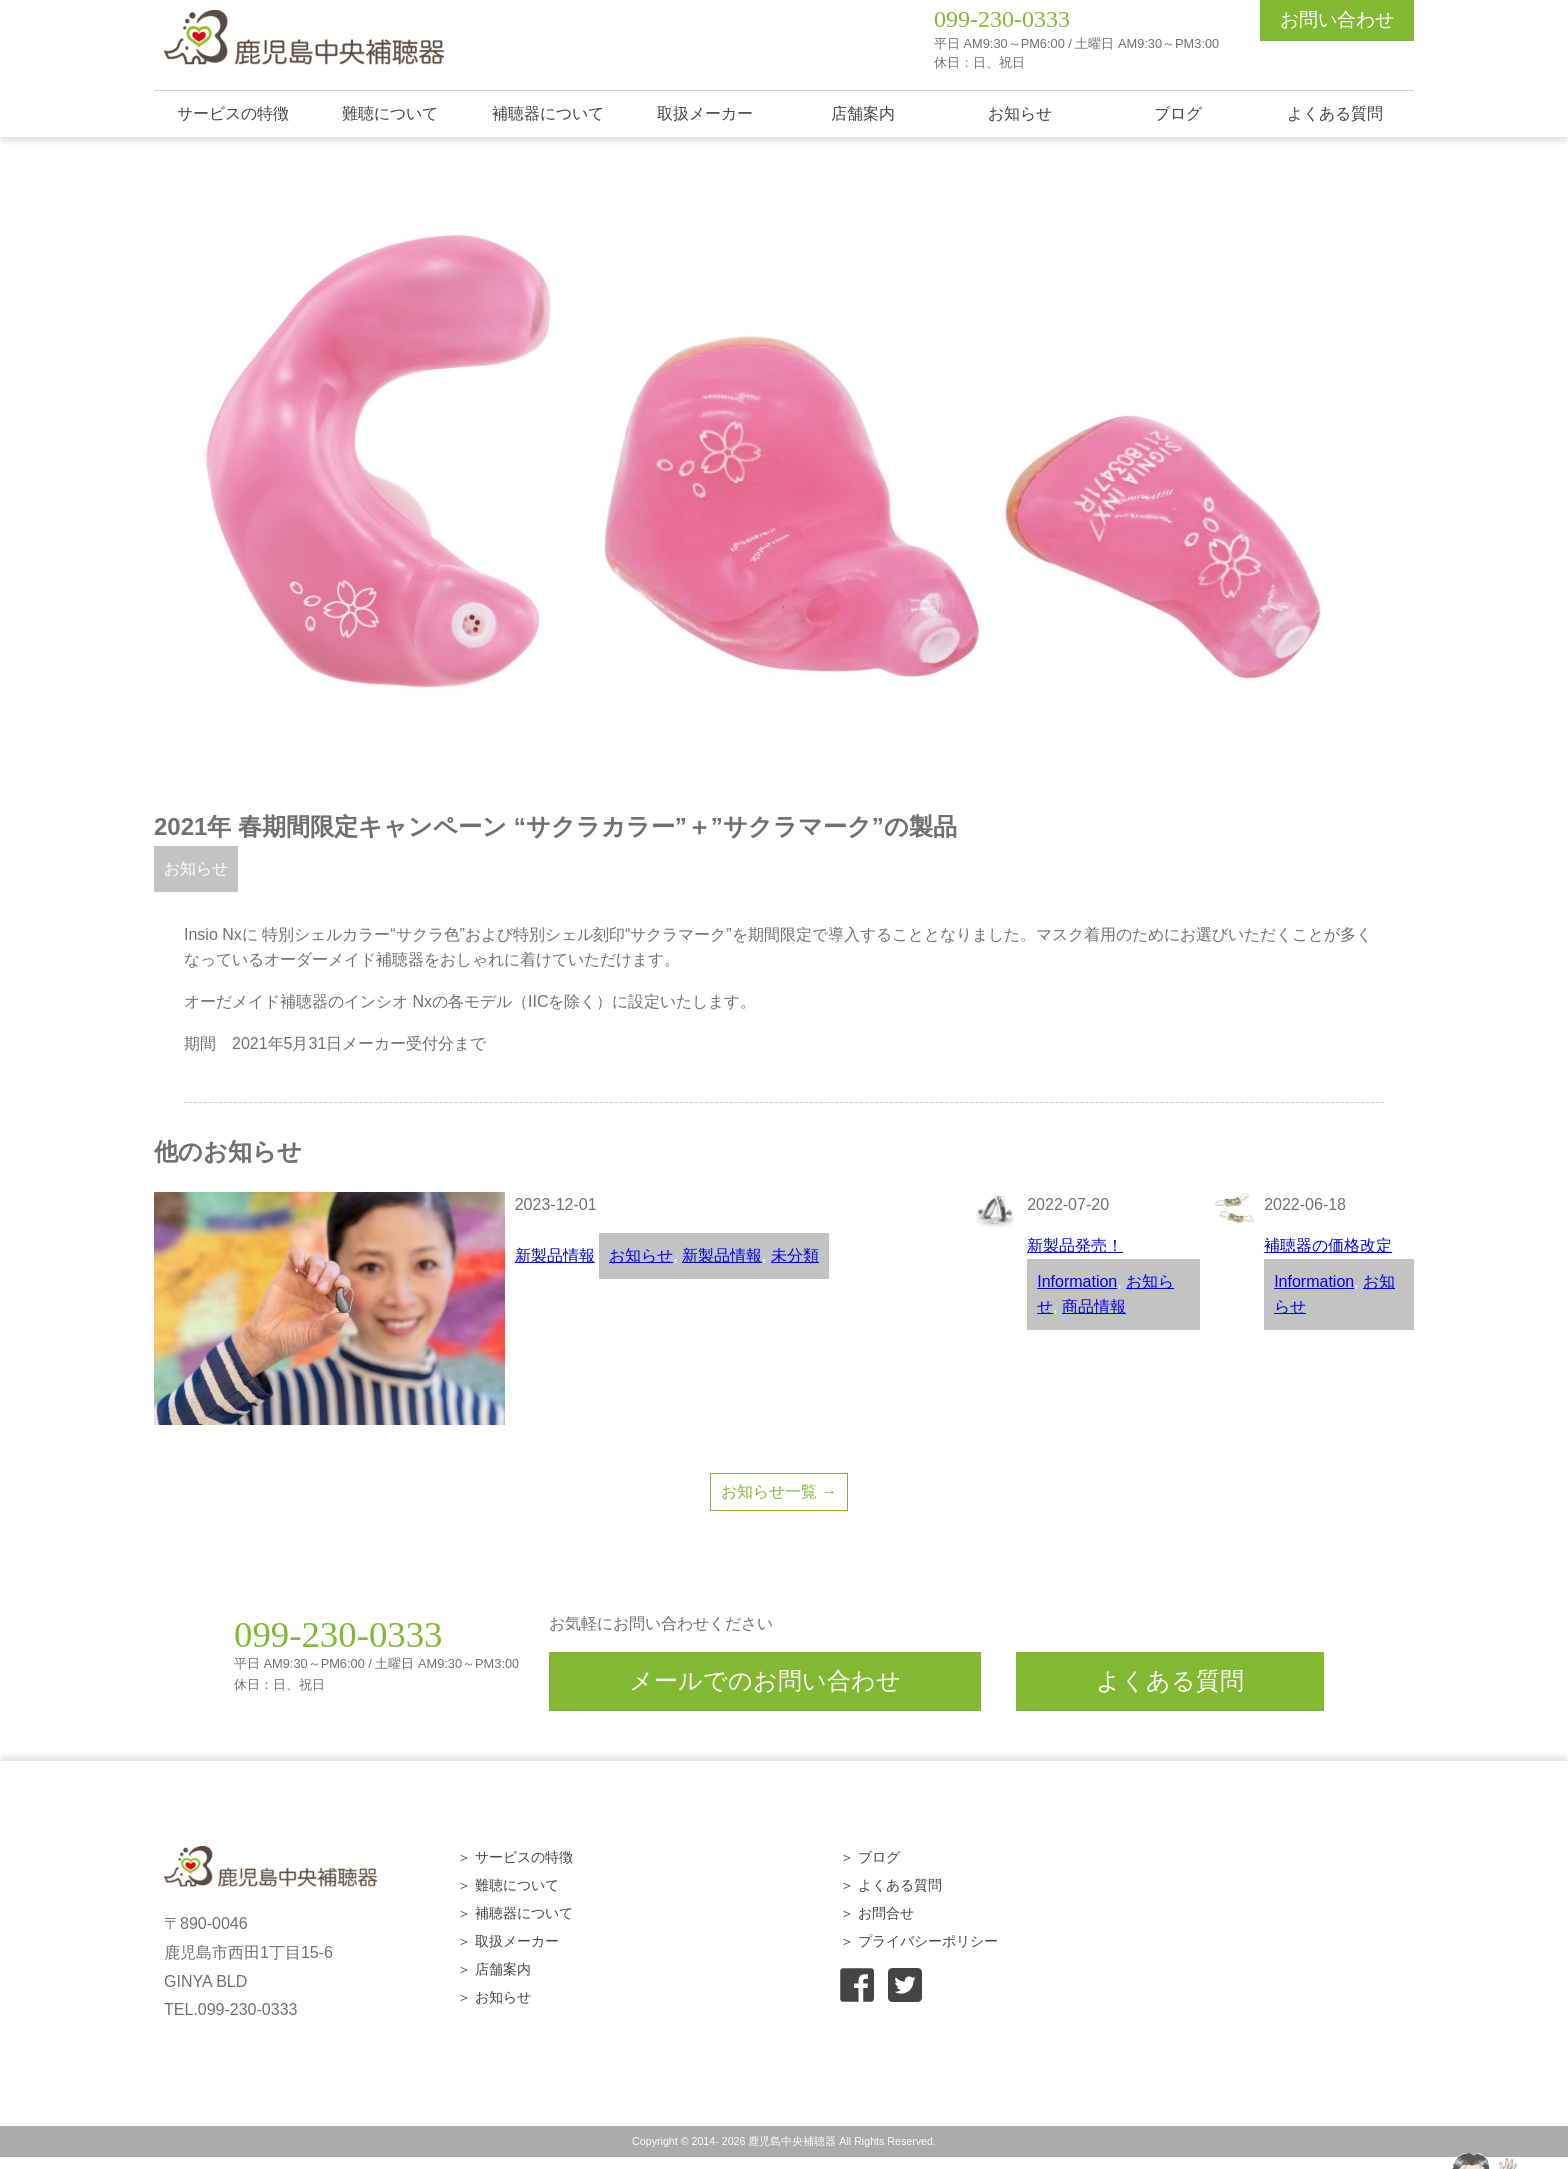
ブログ (1178, 113)
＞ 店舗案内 (494, 1969)
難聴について (390, 113)
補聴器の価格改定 (1328, 1245)
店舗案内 (863, 113)
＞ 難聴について (508, 1885)
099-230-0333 (1002, 19)
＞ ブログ (870, 1857)
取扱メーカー (705, 113)
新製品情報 (555, 1255)
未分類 (795, 1255)
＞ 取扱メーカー (508, 1941)
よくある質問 (1335, 113)
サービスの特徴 (233, 113)
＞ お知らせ (494, 1997)
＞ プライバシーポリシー (919, 1941)
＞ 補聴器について (515, 1913)
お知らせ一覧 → (779, 1491)
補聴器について (548, 113)
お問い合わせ (1337, 19)
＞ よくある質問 (891, 1885)
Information (1077, 1281)
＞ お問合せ (877, 1913)
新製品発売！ (1075, 1245)
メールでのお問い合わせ (765, 1680)
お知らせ (1020, 113)
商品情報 (1094, 1306)
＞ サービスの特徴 (515, 1857)
